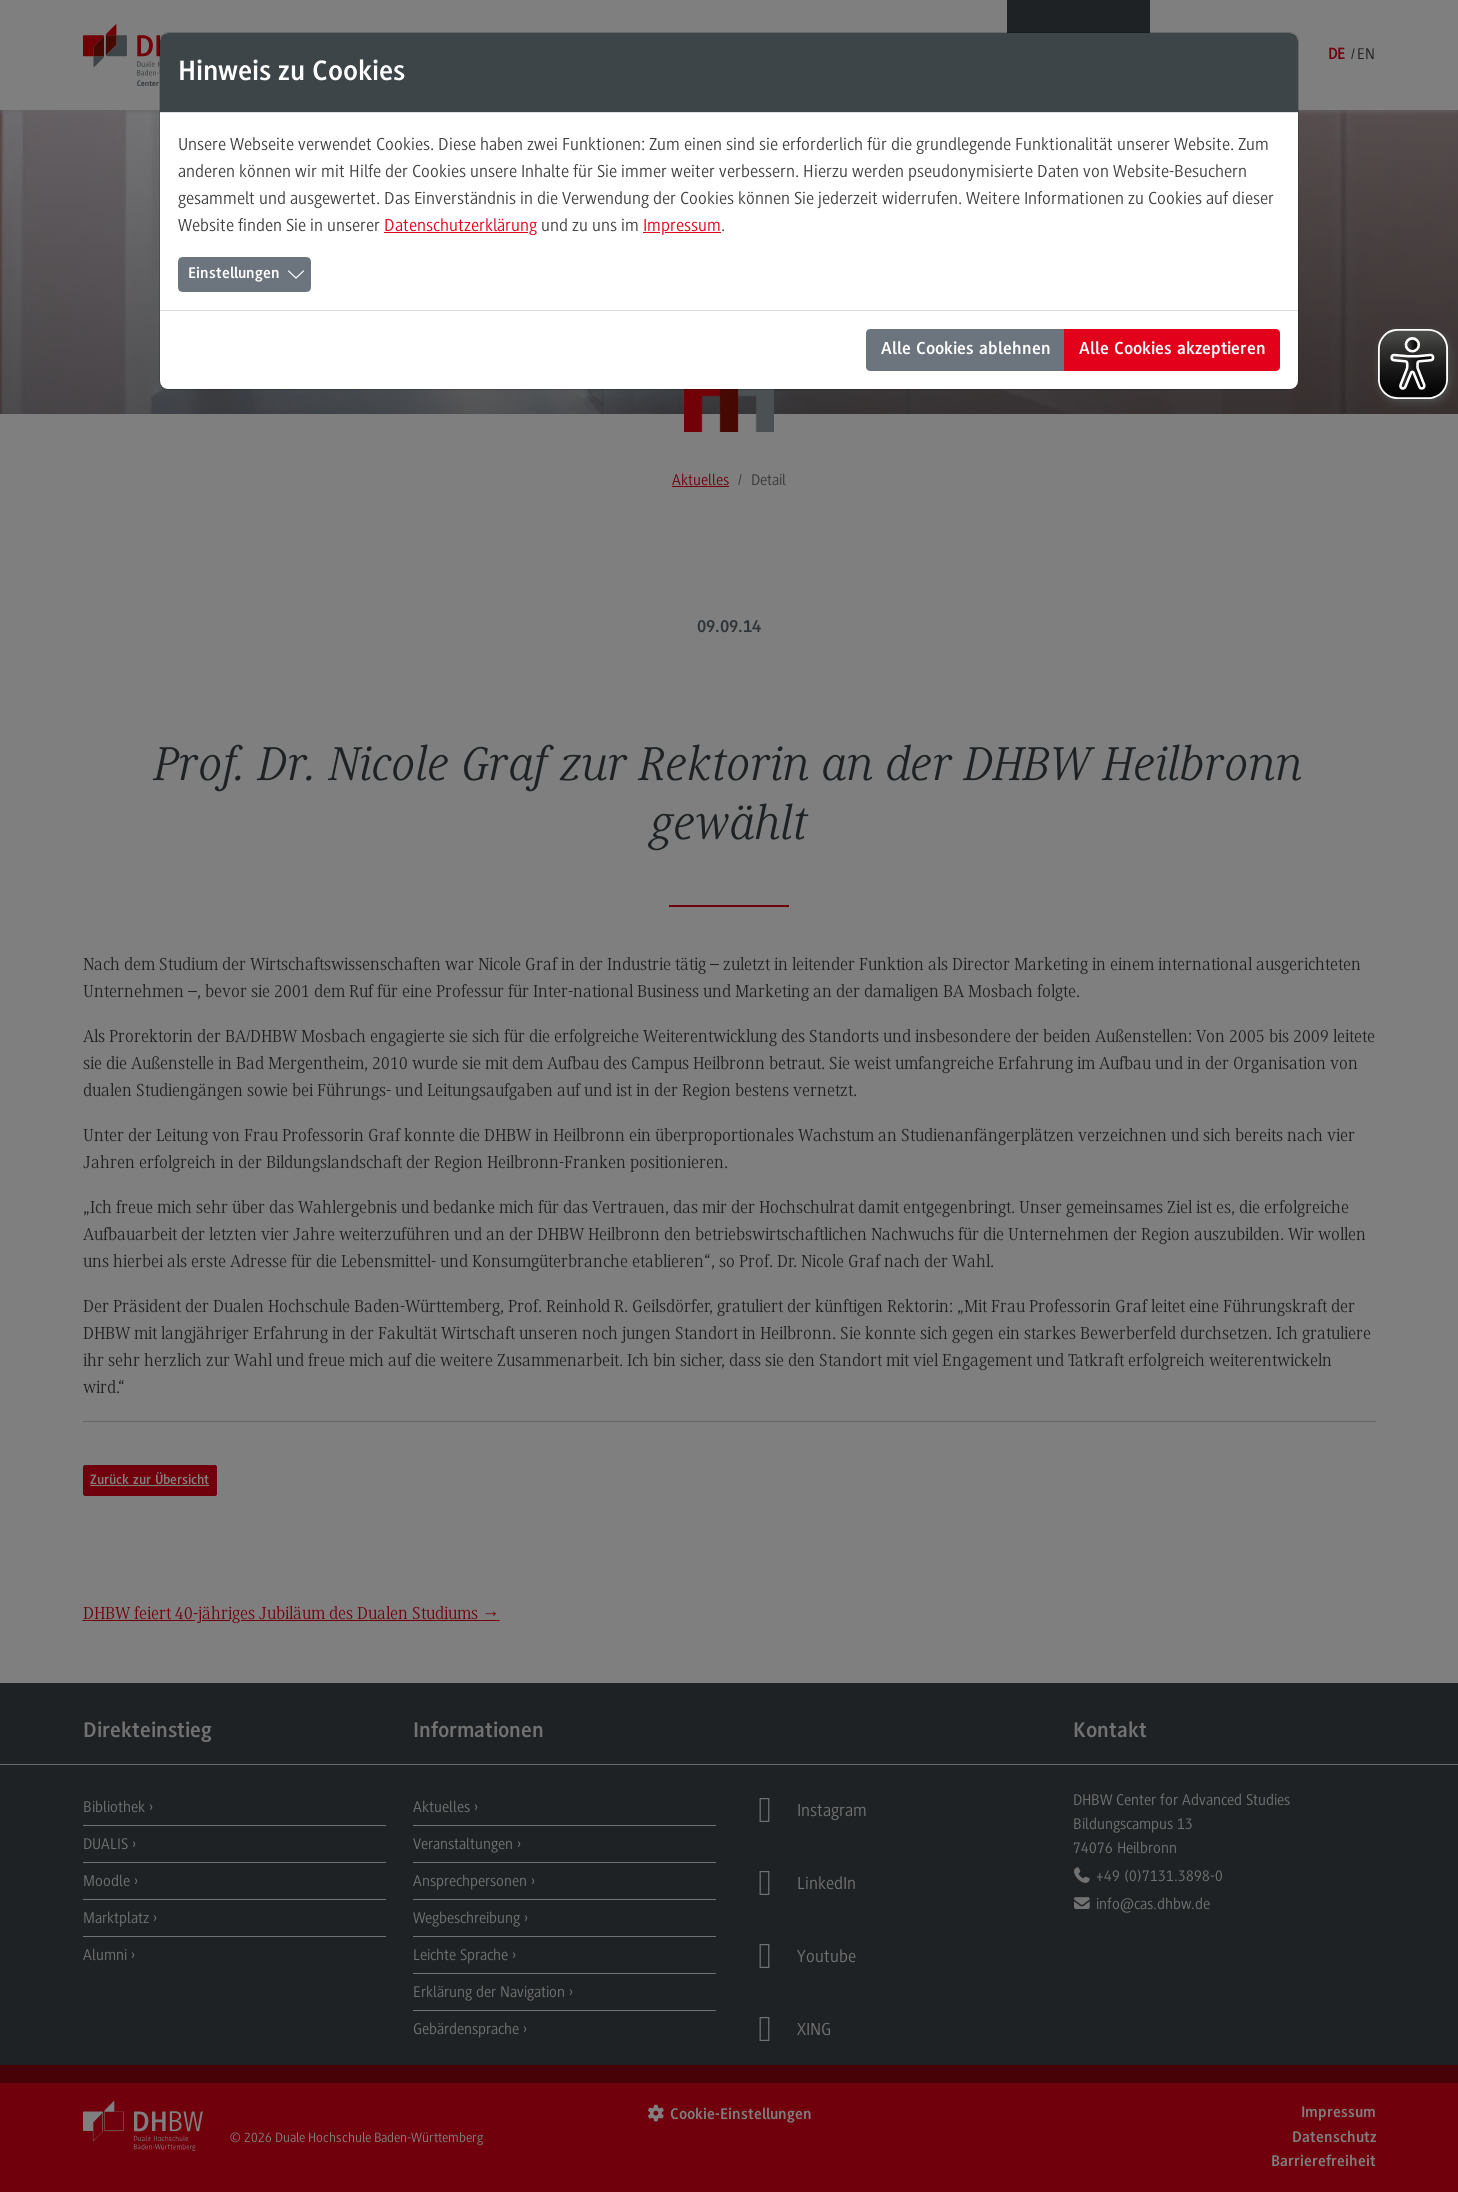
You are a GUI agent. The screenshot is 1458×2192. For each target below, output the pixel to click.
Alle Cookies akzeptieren (1172, 350)
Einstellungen (234, 274)
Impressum (682, 225)
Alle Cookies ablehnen (966, 350)
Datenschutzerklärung (460, 225)
